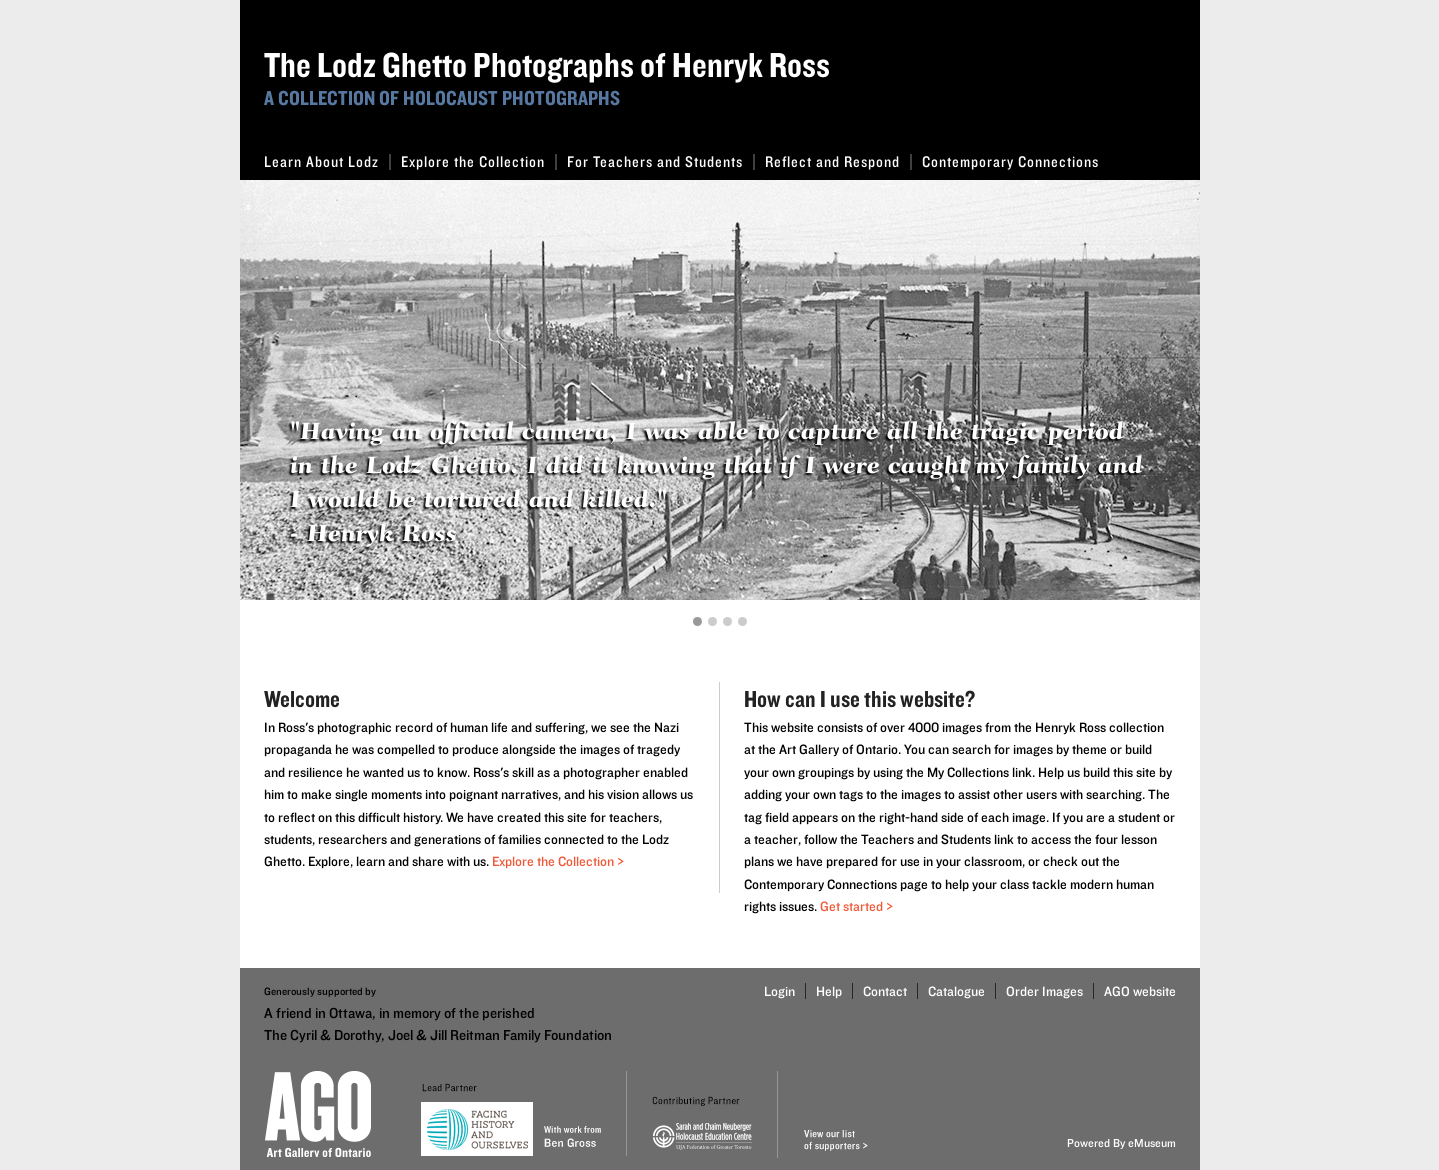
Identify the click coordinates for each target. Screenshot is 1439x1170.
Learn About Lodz (327, 161)
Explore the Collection (479, 161)
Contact (885, 991)
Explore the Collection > (558, 861)
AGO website (1140, 991)
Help (829, 991)
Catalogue (956, 991)
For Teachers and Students (661, 161)
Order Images (1044, 991)
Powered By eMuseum (1121, 1142)
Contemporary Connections (1010, 161)
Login (779, 991)
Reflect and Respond (838, 161)
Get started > (856, 906)
